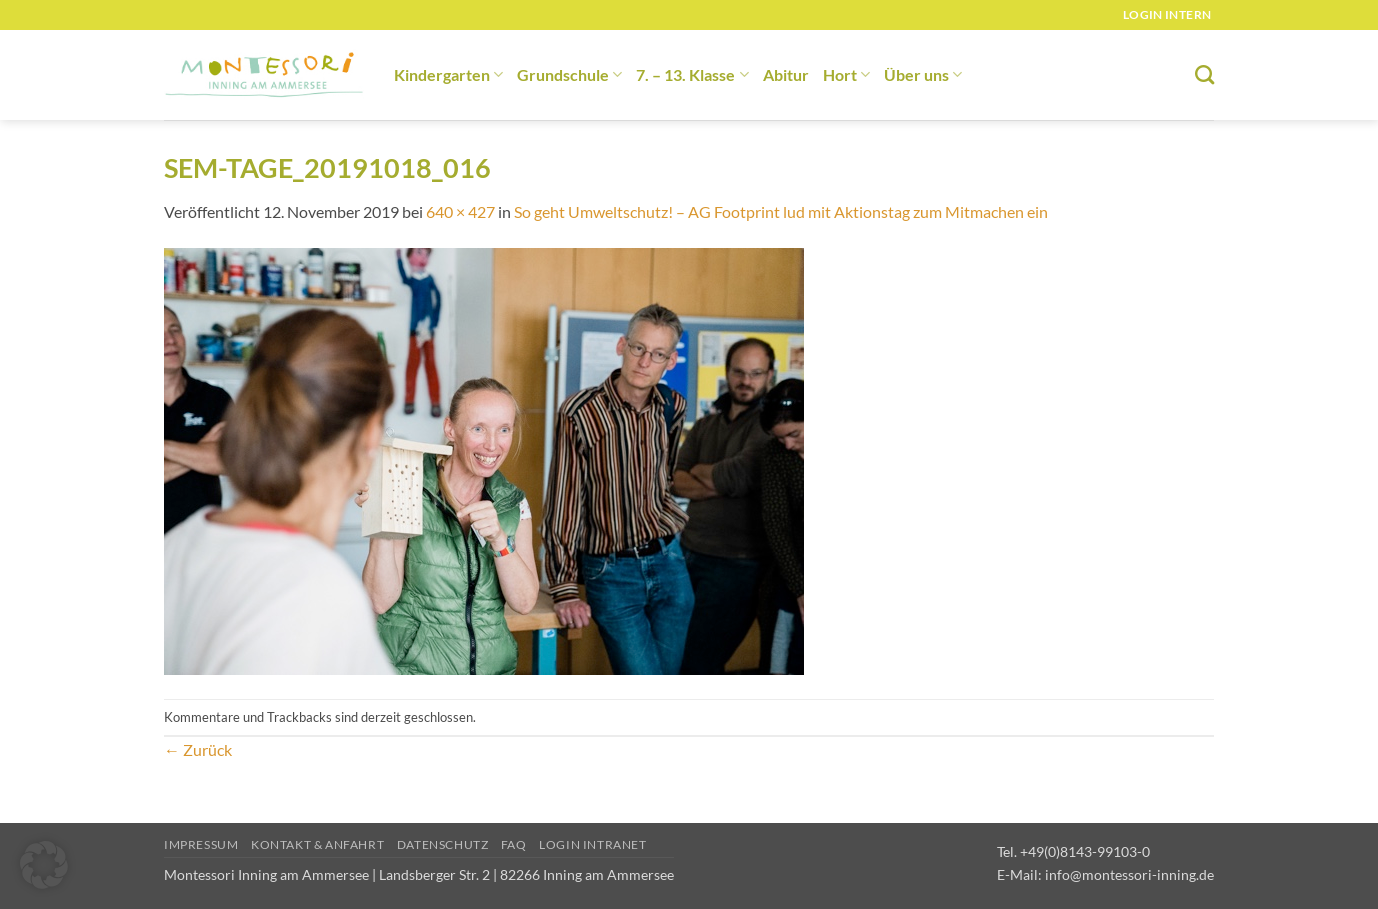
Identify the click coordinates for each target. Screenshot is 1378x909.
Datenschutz (443, 844)
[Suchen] (1204, 74)
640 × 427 (460, 211)
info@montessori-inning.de (1129, 874)
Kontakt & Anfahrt (317, 844)
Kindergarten (448, 74)
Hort (846, 74)
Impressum (201, 844)
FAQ (514, 844)
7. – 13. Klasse (692, 74)
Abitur (786, 74)
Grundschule (569, 74)
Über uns (923, 74)
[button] (44, 865)
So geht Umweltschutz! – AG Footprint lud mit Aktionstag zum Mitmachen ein (781, 211)
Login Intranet (593, 844)
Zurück (198, 749)
